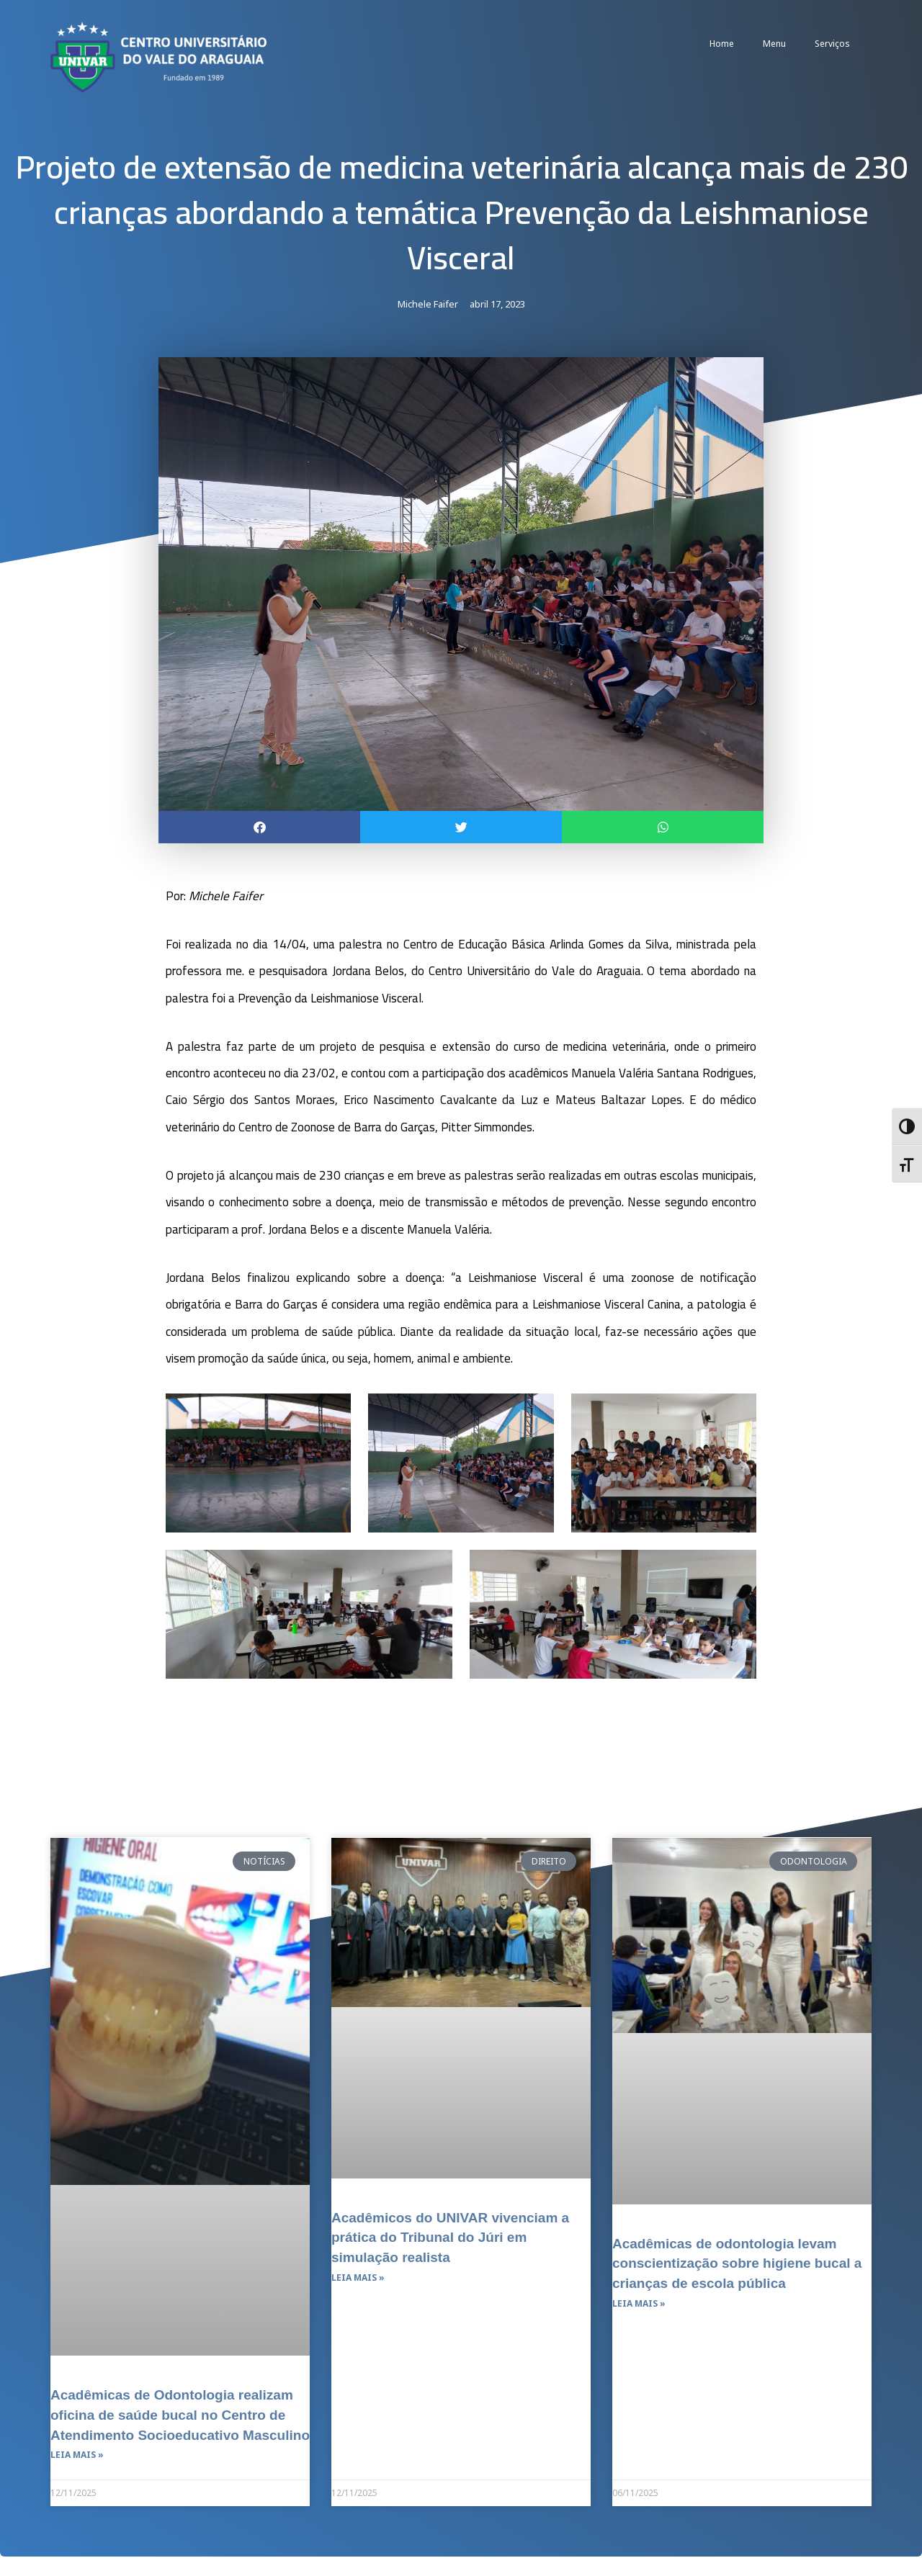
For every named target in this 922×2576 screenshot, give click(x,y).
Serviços (832, 43)
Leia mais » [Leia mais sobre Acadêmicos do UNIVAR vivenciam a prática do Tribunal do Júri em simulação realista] (358, 2277)
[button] (259, 827)
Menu (774, 43)
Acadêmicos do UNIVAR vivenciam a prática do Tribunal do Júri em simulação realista (456, 2237)
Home (722, 43)
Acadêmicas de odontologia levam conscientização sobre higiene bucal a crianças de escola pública (736, 2263)
